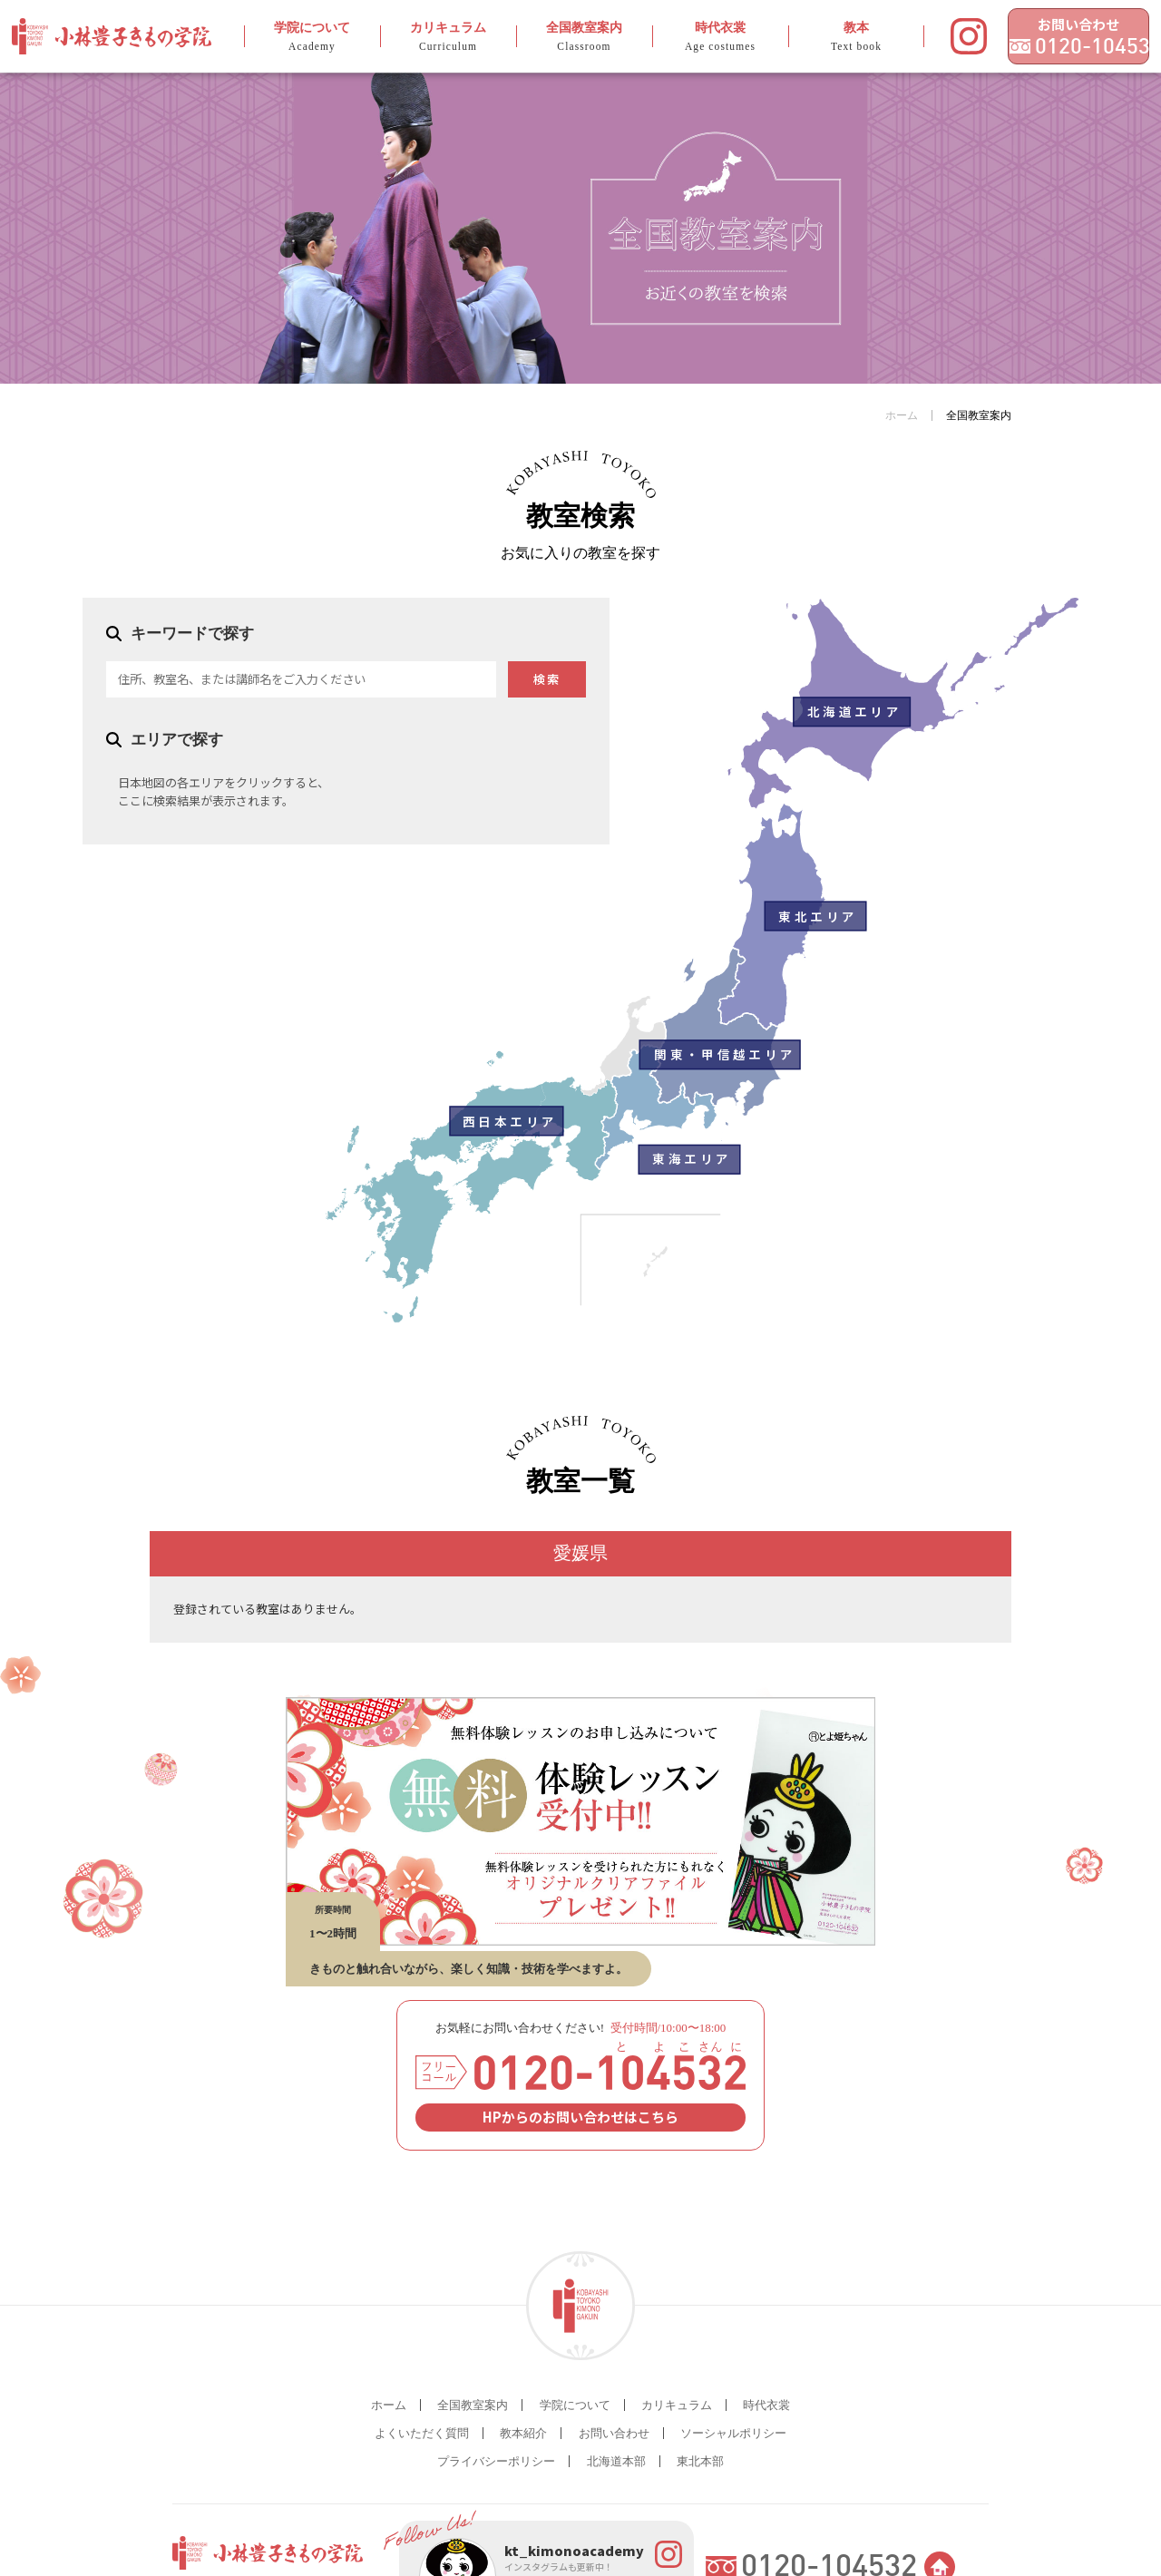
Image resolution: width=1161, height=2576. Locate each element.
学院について (298, 37)
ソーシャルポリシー (733, 2433)
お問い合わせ (1053, 24)
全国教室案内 (554, 37)
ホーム (901, 415)
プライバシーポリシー (496, 2461)
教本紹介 (523, 2433)
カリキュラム (426, 37)
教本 (810, 37)
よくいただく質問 (422, 2433)
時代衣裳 (682, 37)
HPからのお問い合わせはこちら (580, 2116)
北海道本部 (616, 2461)
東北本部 (700, 2461)
